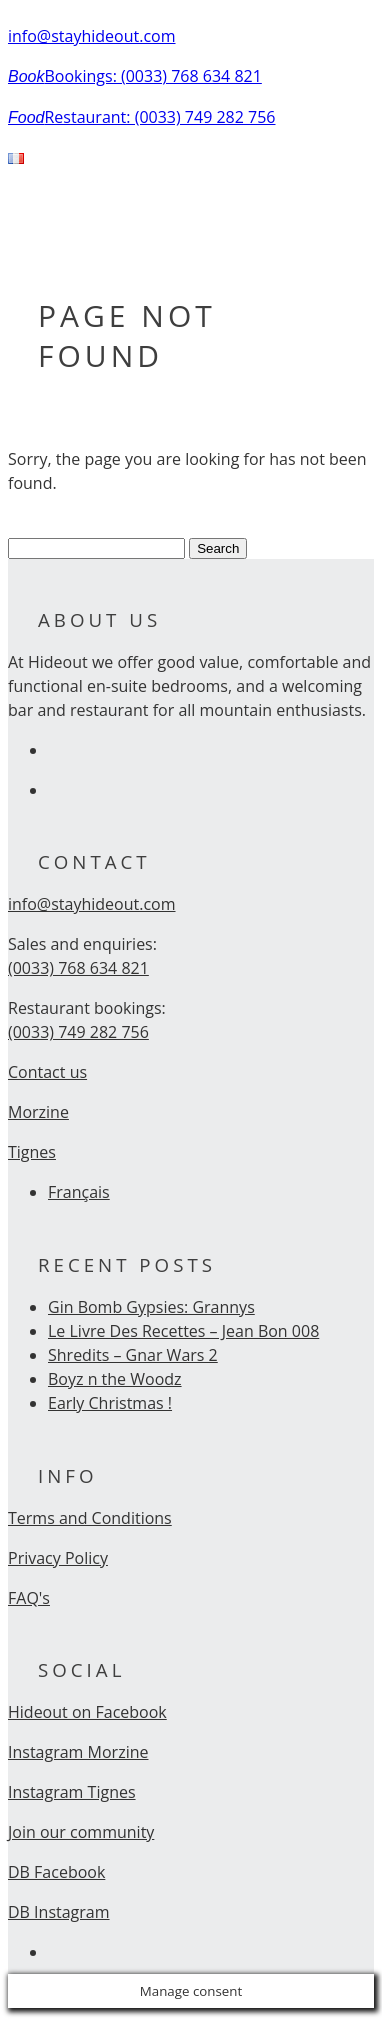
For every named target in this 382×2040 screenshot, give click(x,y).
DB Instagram (59, 1912)
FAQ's (29, 1598)
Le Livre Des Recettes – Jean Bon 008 (183, 1331)
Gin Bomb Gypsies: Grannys (151, 1307)
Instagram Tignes (72, 1792)
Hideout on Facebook (87, 1712)
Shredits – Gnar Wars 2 (133, 1355)
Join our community (81, 1832)
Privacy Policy (58, 1558)
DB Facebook (56, 1872)
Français (79, 1192)
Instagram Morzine (78, 1752)
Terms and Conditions (90, 1518)
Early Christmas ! (110, 1403)
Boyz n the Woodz (115, 1379)
